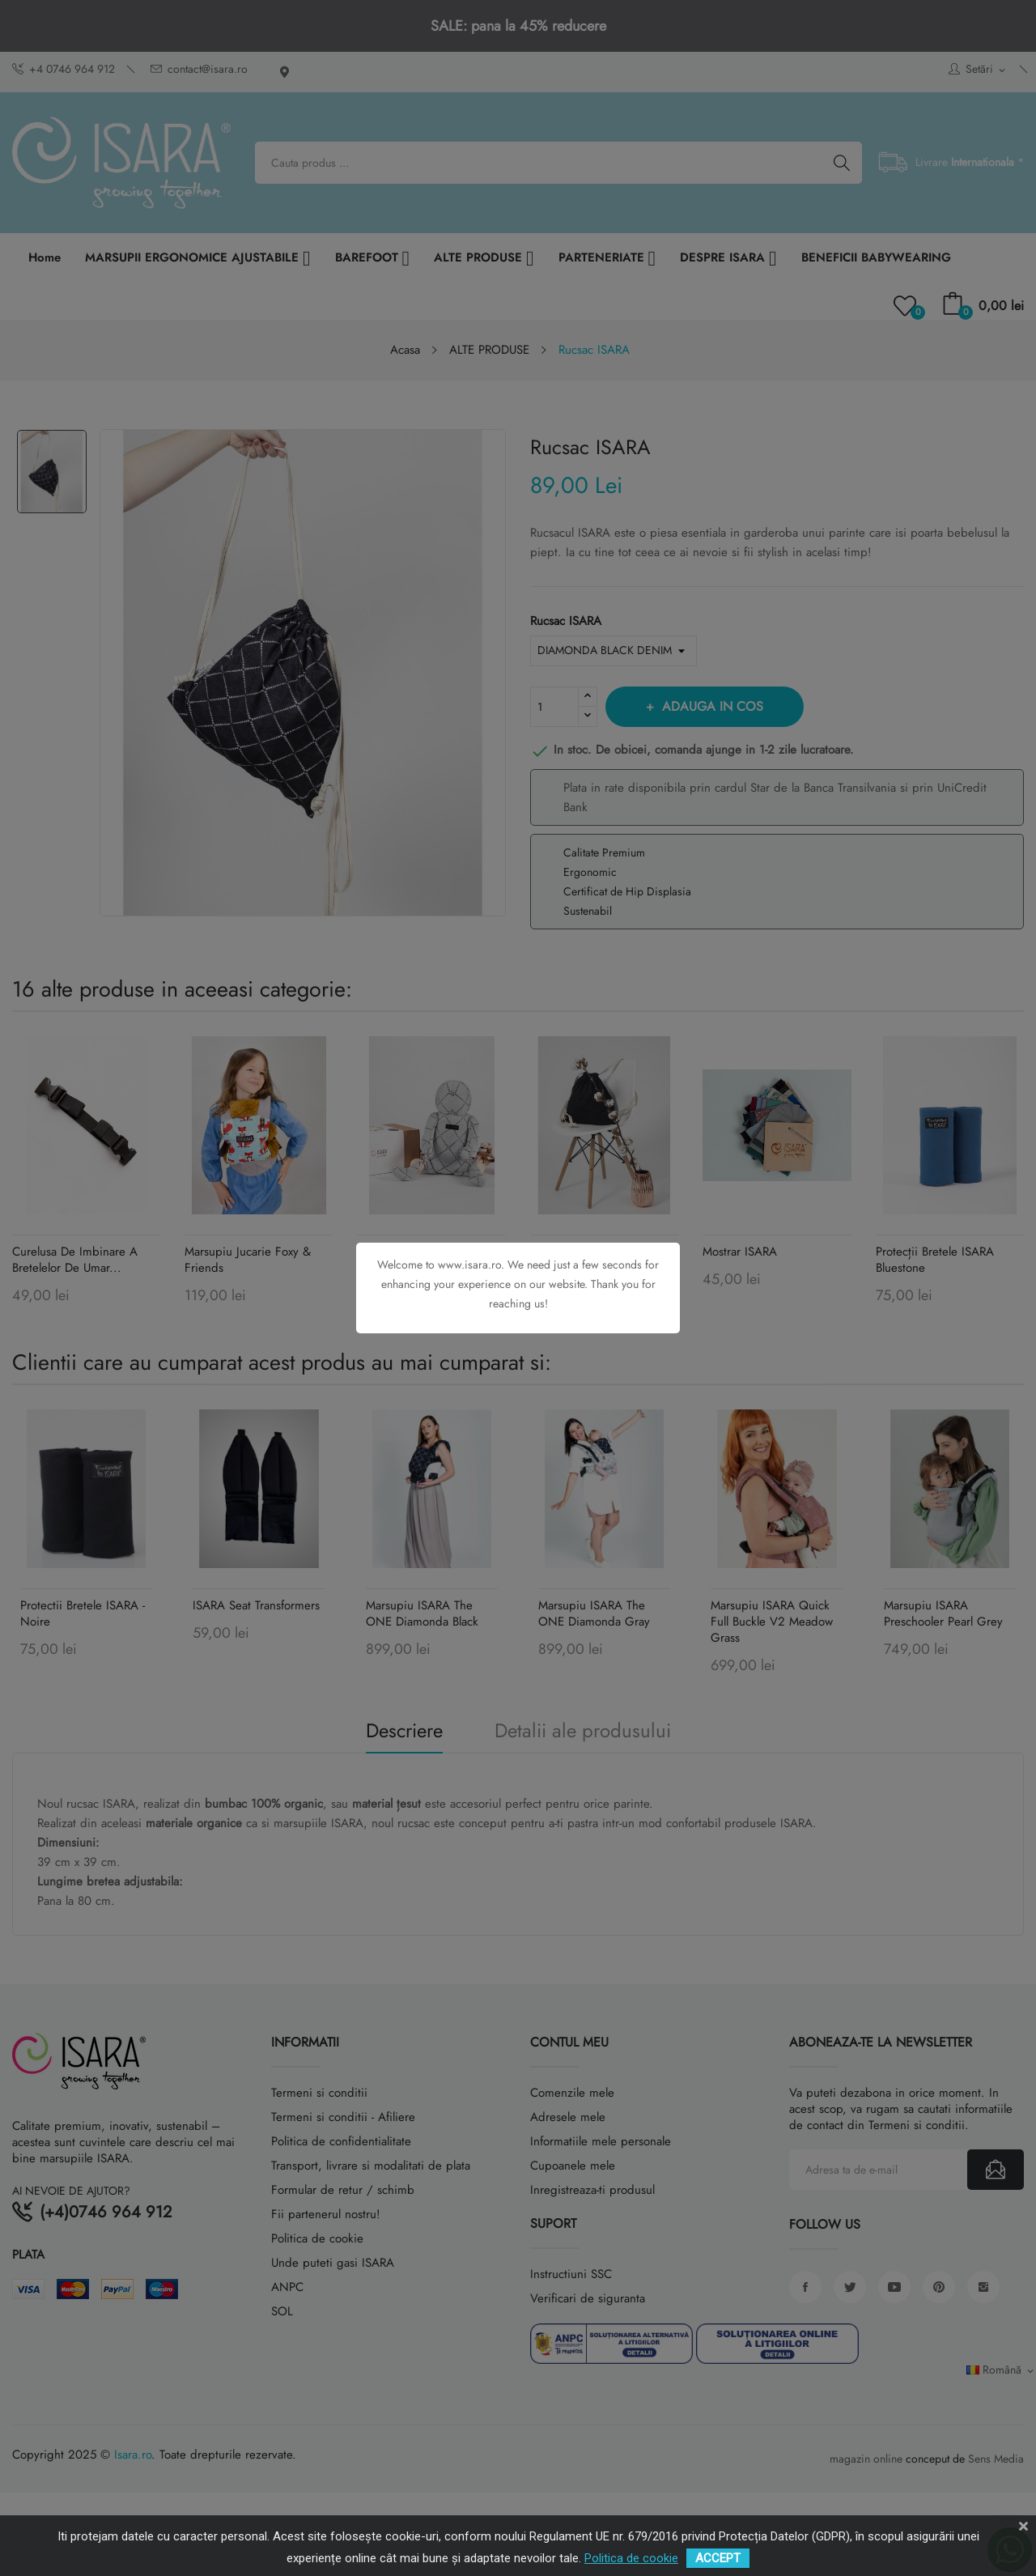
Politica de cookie (631, 2558)
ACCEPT (718, 2558)
